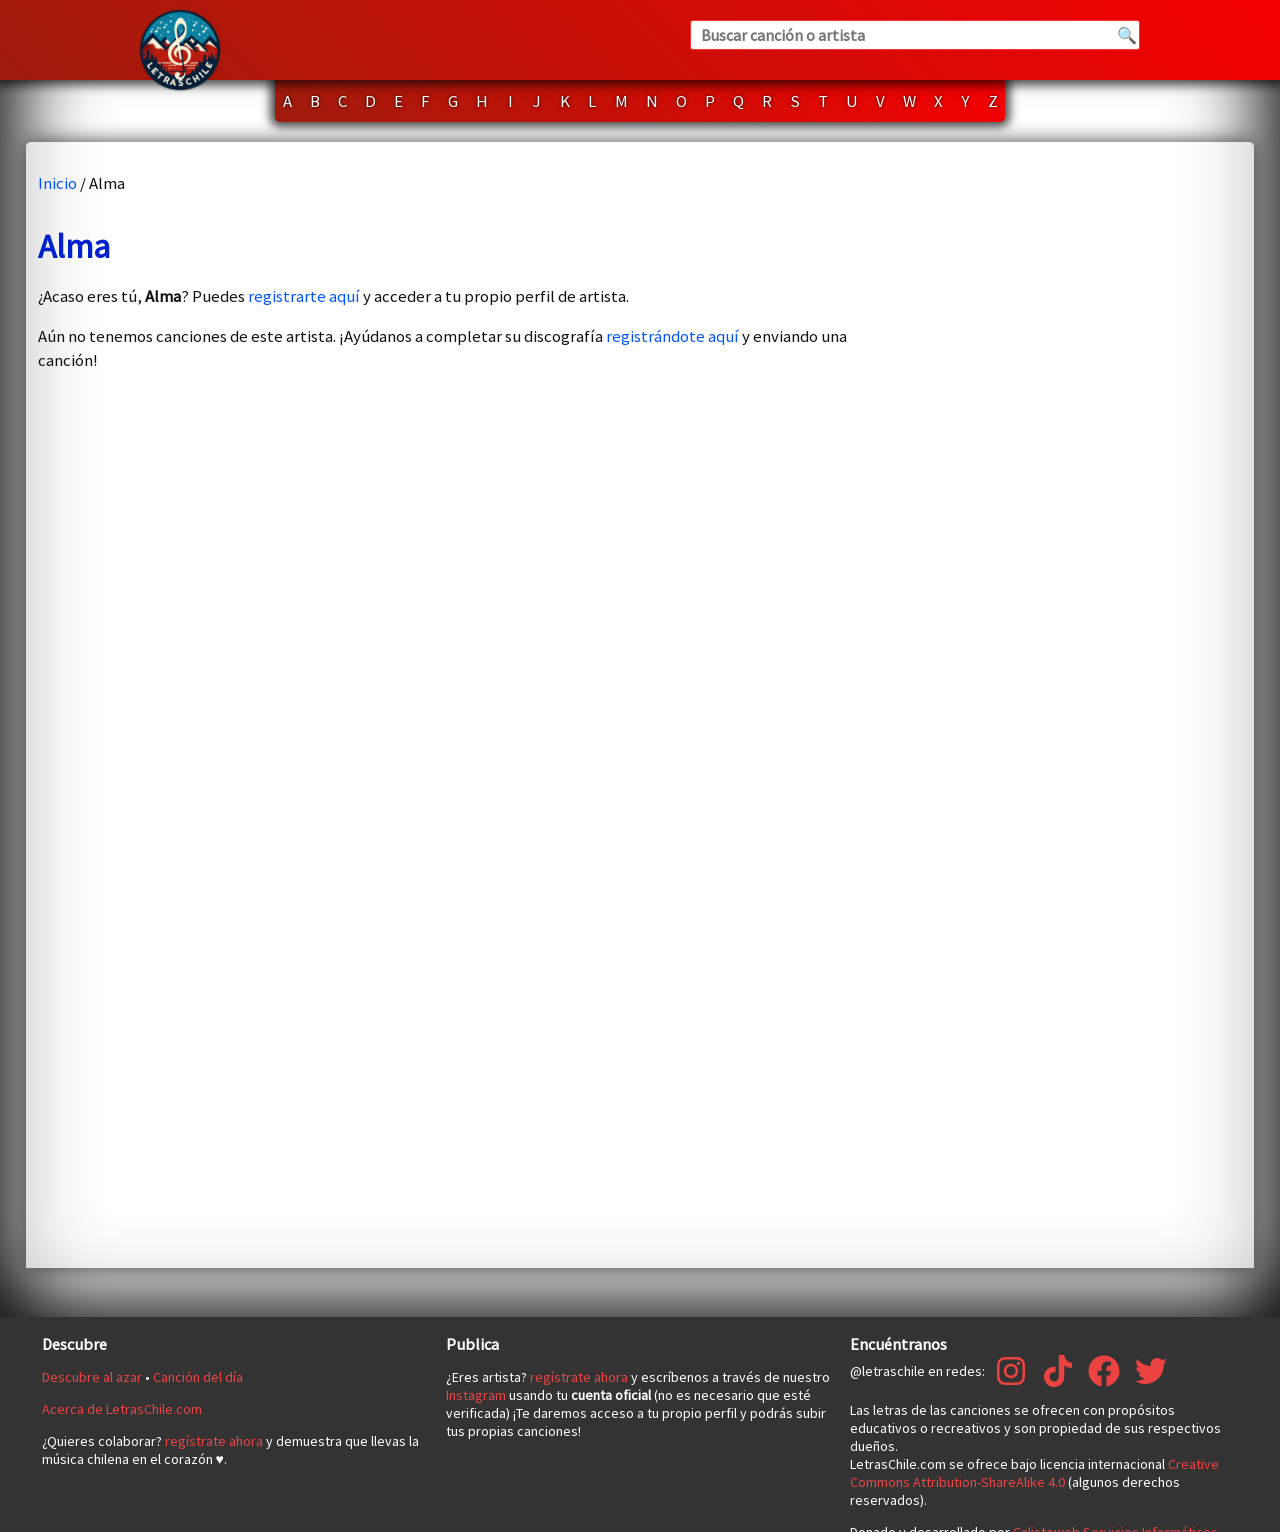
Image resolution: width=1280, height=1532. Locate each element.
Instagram (476, 1395)
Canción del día (198, 1377)
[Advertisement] (1082, 705)
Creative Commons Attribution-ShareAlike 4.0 (1034, 1473)
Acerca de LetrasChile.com (122, 1409)
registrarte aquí (304, 296)
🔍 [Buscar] (1127, 35)
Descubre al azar (92, 1377)
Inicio (57, 183)
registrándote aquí (672, 336)
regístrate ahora (214, 1441)
